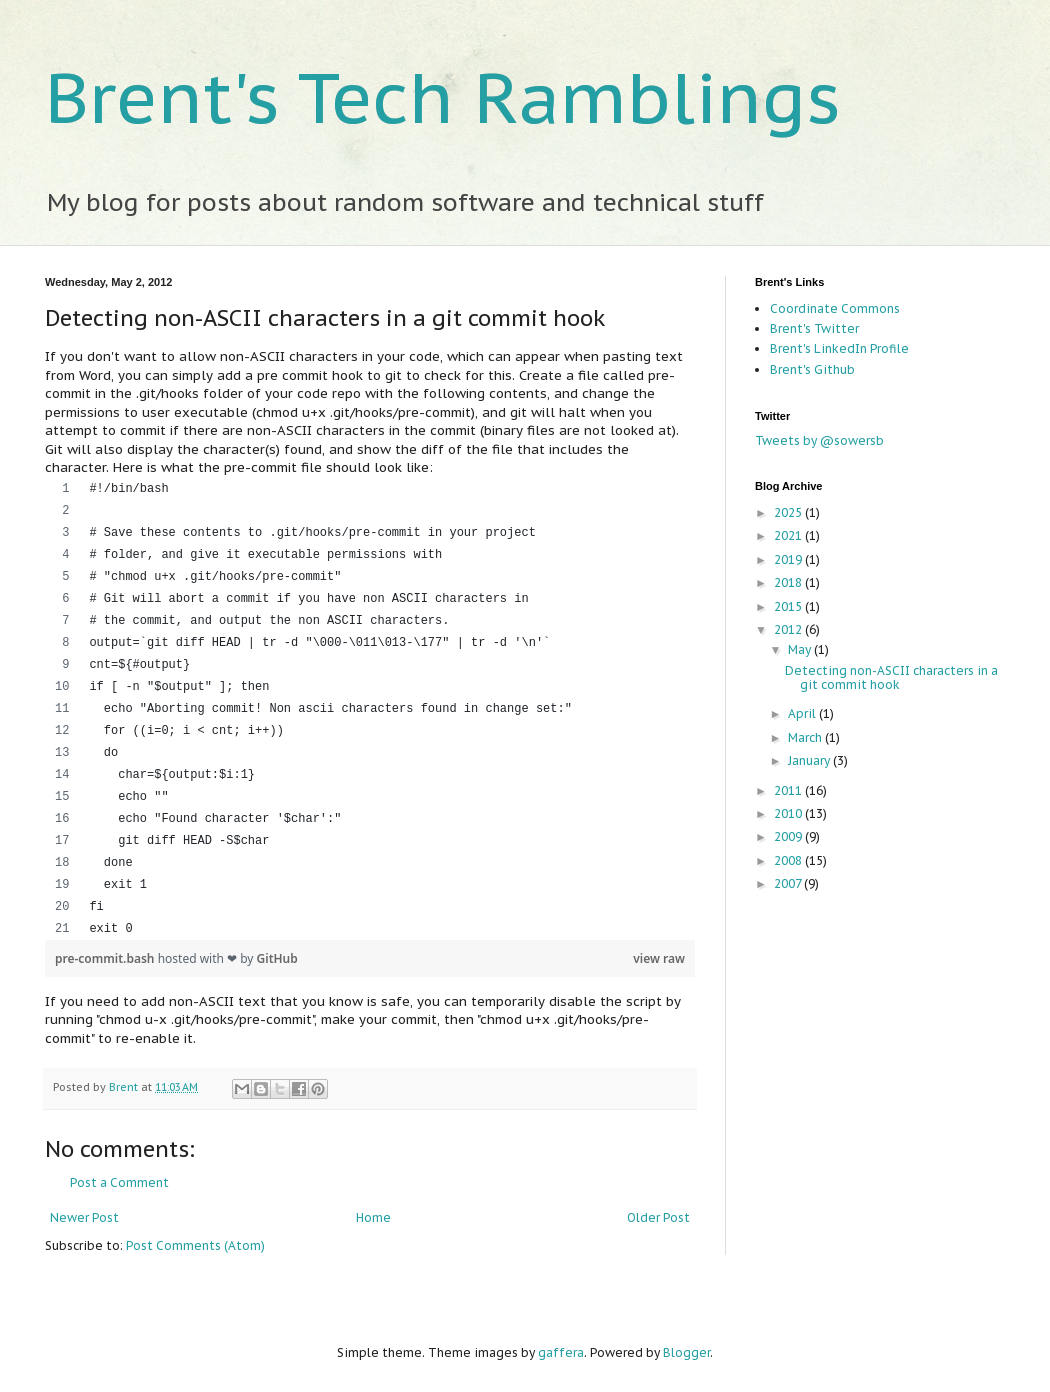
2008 (789, 860)
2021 (789, 535)
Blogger (686, 1352)
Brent (125, 1087)
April (803, 713)
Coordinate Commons (835, 308)
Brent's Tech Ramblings (443, 97)
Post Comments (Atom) (195, 1245)
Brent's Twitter (814, 328)
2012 (789, 629)
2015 (789, 606)
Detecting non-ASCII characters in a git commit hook (891, 677)
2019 (789, 559)
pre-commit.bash (106, 958)
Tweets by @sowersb (819, 440)
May (801, 649)
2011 (789, 790)
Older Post (658, 1217)
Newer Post (84, 1217)
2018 (789, 582)
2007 (789, 883)
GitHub (277, 958)
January (810, 760)
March (806, 737)
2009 (789, 836)
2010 (789, 813)
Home (373, 1217)
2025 (789, 512)
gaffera (561, 1352)
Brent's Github (812, 369)
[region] (370, 709)
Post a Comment (119, 1182)
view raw (659, 958)
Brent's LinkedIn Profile (839, 348)
